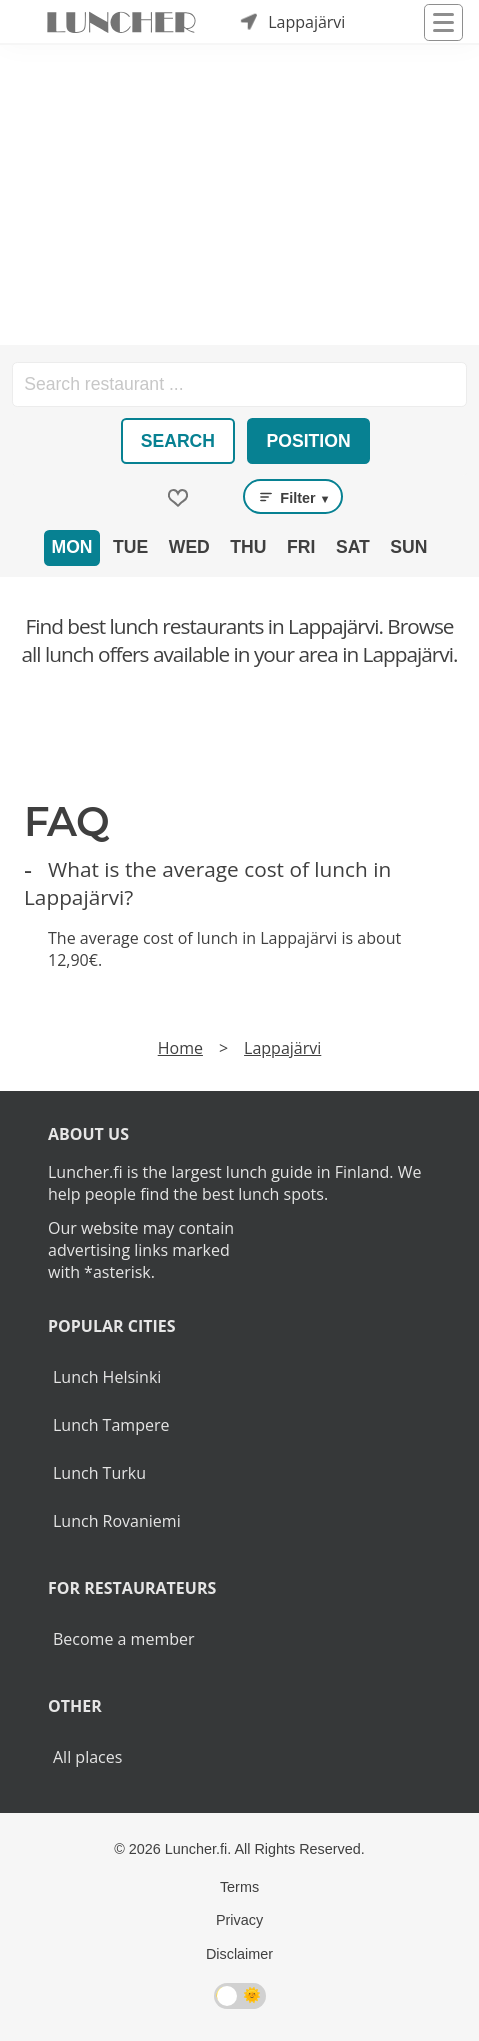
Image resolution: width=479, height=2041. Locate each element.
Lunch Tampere (111, 1425)
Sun (408, 547)
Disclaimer (239, 1954)
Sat (353, 547)
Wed (189, 547)
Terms (239, 1887)
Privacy (239, 1920)
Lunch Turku (99, 1473)
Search (178, 441)
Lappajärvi (282, 1048)
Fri (301, 547)
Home (180, 1048)
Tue (130, 547)
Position (309, 441)
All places (87, 1757)
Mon (71, 547)
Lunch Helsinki (107, 1377)
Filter (293, 497)
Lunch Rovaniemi (117, 1521)
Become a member (124, 1639)
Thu (248, 547)
